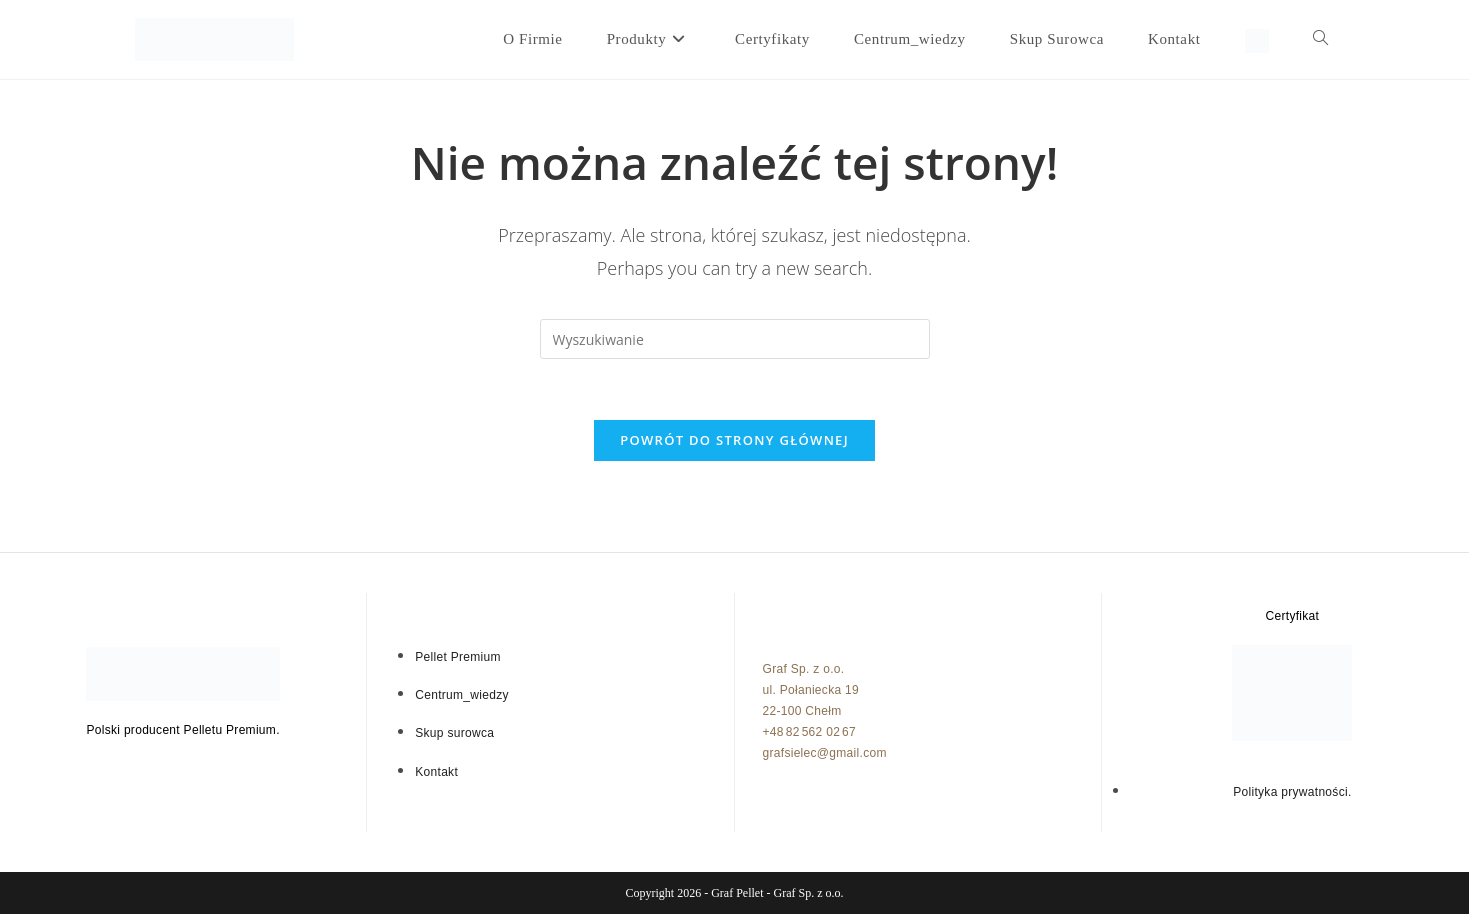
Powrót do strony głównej (734, 440)
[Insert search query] (735, 339)
